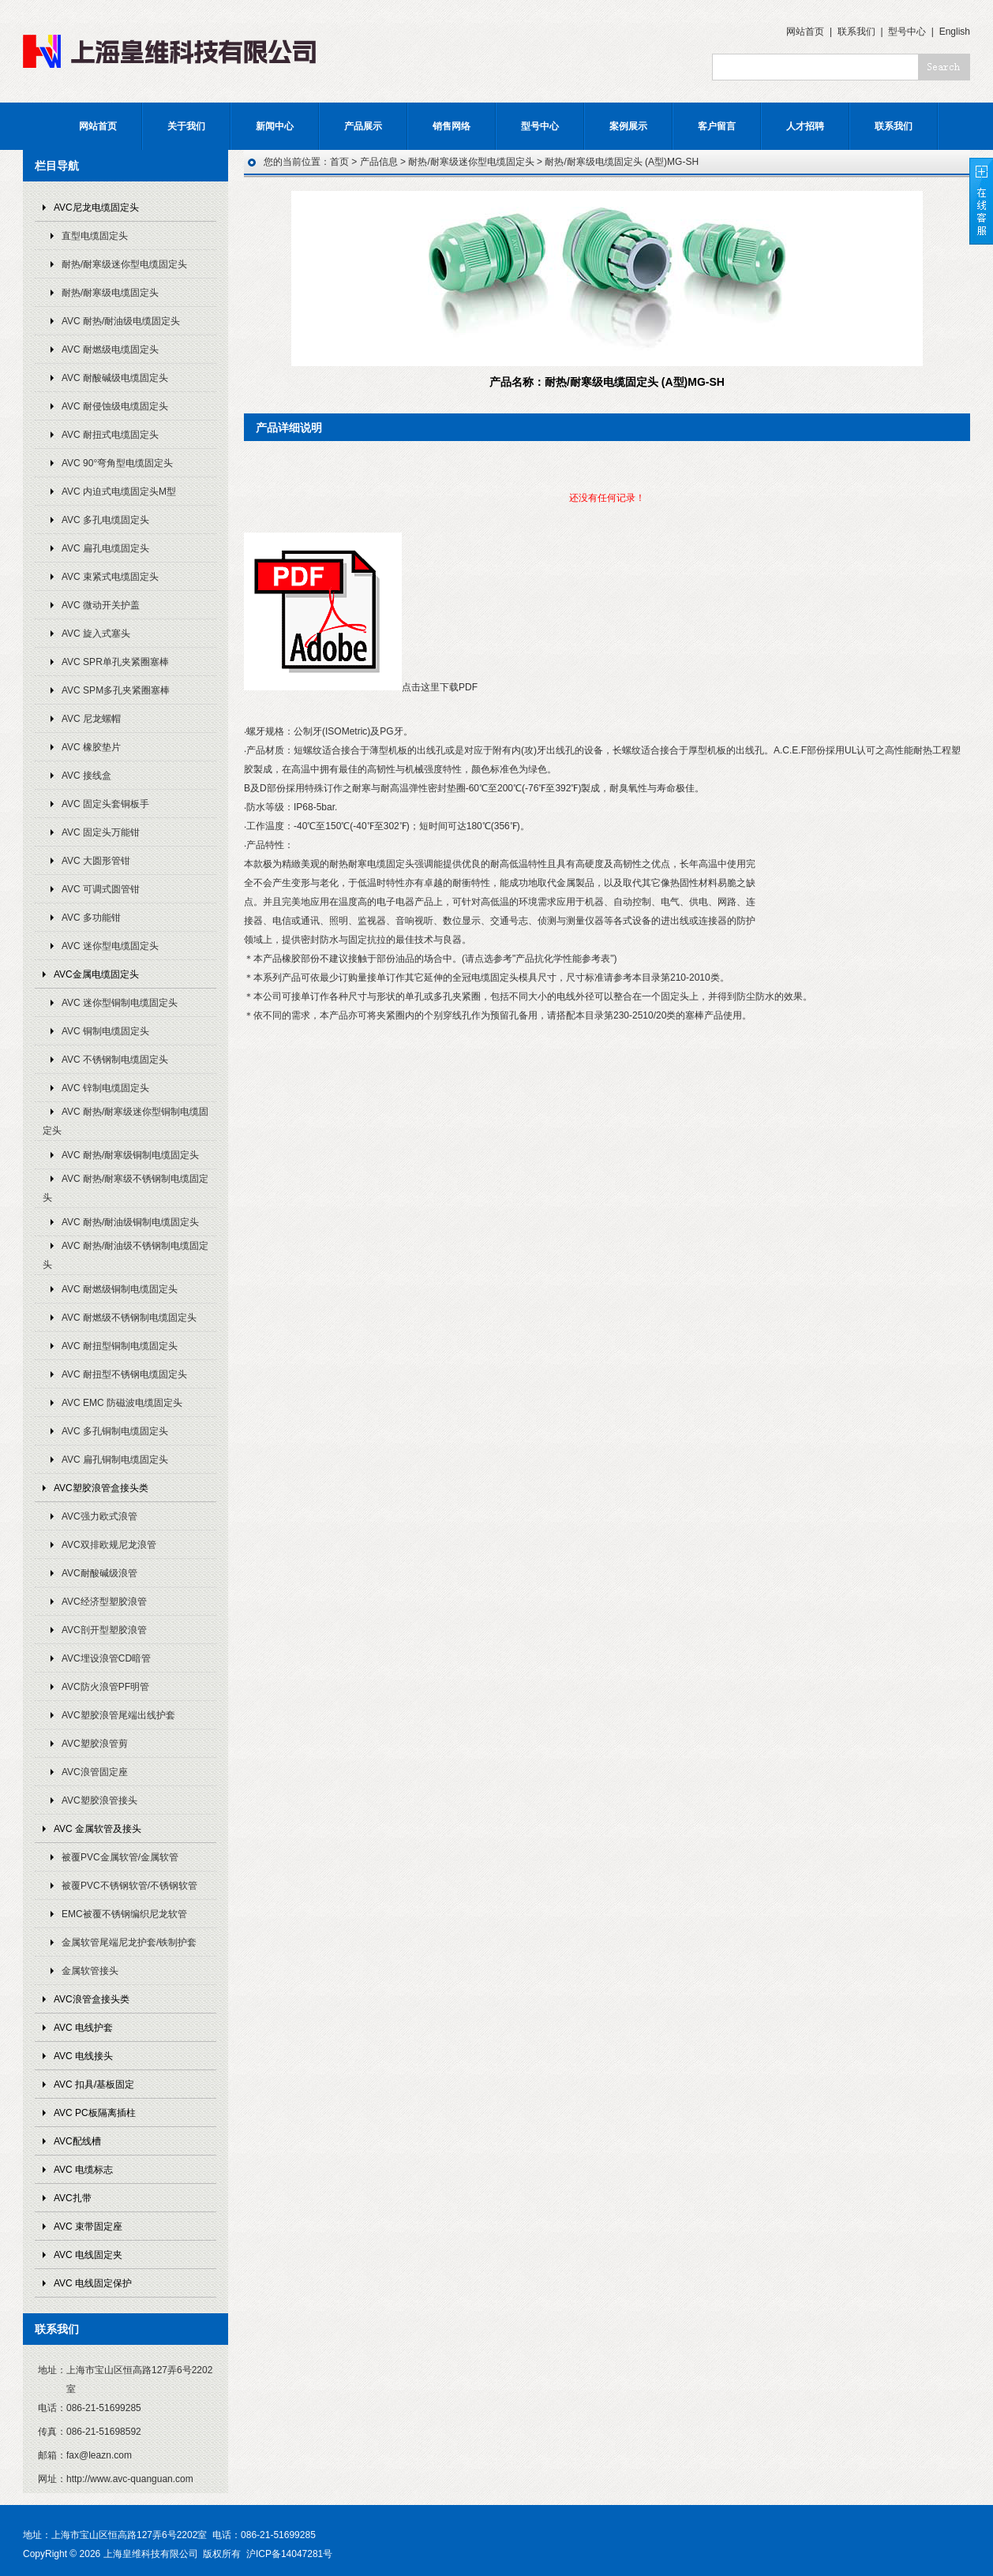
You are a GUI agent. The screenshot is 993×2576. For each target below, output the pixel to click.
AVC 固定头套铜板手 (105, 803)
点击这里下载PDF (440, 687)
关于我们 (186, 126)
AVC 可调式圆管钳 (101, 889)
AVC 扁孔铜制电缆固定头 (115, 1459)
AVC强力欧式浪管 (99, 1516)
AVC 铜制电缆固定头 (105, 1031)
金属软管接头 (90, 1970)
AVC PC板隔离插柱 (95, 2112)
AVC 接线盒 (86, 775)
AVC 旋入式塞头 (96, 633)
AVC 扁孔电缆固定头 (105, 548)
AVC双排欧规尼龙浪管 (109, 1544)
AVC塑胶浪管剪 (95, 1743)
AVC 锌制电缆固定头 (105, 1088)
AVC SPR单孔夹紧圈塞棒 (115, 661)
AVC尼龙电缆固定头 (96, 207)
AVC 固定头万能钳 (101, 832)
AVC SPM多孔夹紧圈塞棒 (116, 690)
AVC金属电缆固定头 (96, 974)
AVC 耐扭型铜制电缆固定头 (120, 1346)
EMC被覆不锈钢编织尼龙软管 (124, 1914)
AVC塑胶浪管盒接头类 (101, 1488)
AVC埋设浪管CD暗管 (106, 1658)
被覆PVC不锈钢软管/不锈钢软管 (129, 1885)
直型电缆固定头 (95, 235)
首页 (339, 161)
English (954, 31)
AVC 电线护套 (83, 2027)
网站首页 (805, 31)
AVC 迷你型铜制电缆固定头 (120, 1002)
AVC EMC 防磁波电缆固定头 (122, 1402)
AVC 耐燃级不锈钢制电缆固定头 (129, 1317)
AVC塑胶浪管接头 (99, 1800)
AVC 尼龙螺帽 (91, 718)
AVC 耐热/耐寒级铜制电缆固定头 (130, 1155)
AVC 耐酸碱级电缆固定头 (115, 377)
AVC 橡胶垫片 (91, 747)
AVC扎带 (73, 2198)
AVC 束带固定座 (88, 2226)
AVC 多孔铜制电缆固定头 (115, 1431)
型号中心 (907, 31)
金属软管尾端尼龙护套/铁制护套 (129, 1942)
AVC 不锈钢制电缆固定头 (115, 1059)
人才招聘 (805, 126)
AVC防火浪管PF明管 (105, 1686)
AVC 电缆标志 (83, 2169)
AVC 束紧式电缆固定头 (110, 576)
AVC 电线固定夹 (88, 2254)
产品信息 (379, 161)
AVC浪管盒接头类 (91, 1999)
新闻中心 (275, 126)
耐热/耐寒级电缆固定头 (110, 292)
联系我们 (856, 31)
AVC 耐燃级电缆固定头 (110, 349)
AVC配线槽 (77, 2141)
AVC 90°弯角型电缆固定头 (117, 463)
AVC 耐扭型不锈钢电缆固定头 (124, 1374)
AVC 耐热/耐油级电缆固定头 (121, 321)
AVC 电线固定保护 (93, 2283)
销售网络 (451, 126)
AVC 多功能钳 (91, 917)
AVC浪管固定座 (95, 1772)
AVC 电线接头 (83, 2056)
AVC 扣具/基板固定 (94, 2084)
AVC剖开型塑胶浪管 (104, 1630)
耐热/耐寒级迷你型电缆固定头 (124, 264)
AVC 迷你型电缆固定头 (110, 946)
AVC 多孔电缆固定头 (105, 519)
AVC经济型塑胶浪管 (104, 1601)
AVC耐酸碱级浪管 (99, 1573)
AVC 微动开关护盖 (101, 605)
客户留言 (717, 126)
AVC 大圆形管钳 (96, 860)
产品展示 (363, 126)
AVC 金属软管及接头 (97, 1828)
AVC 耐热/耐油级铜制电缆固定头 (130, 1222)
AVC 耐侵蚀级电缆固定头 (115, 406)
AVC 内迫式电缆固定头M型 (119, 491)
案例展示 (628, 126)
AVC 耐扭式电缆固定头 (110, 434)
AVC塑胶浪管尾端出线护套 (118, 1715)
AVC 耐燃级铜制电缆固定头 (120, 1289)
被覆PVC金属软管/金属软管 (120, 1857)
